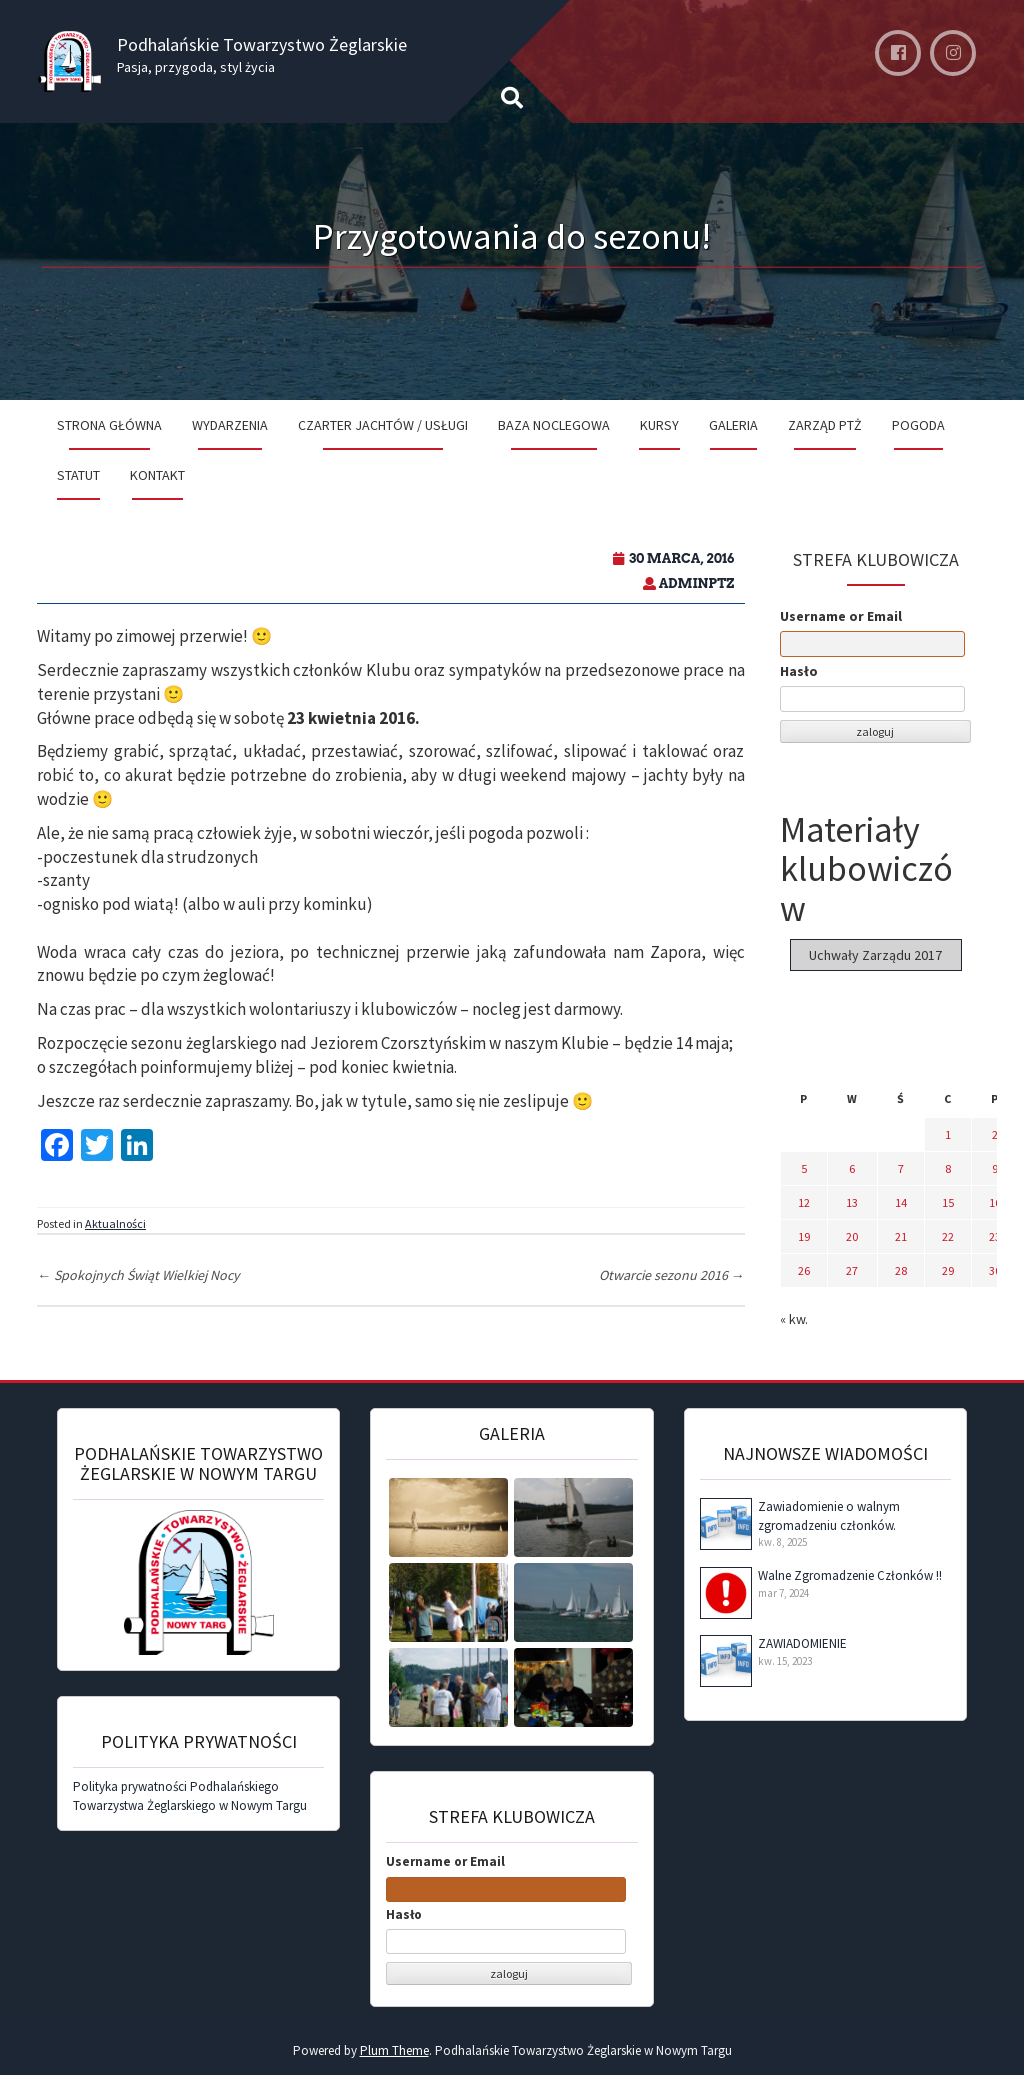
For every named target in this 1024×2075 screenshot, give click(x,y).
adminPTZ (697, 583)
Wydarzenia (230, 425)
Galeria (733, 425)
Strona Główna (109, 425)
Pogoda (918, 425)
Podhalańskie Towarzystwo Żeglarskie (262, 44)
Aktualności (115, 1223)
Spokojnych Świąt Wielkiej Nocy (138, 1275)
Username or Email (841, 616)
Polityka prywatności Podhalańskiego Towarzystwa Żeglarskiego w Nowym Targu (190, 1796)
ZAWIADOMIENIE (802, 1643)
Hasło (799, 671)
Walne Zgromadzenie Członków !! (850, 1575)
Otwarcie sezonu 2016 (672, 1275)
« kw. (794, 1319)
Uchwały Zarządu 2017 (875, 955)
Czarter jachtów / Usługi (383, 425)
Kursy (659, 425)
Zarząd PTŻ (825, 425)
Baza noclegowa (554, 425)
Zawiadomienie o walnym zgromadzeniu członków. (829, 1516)
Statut (78, 475)
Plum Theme (394, 2050)
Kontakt (157, 475)
